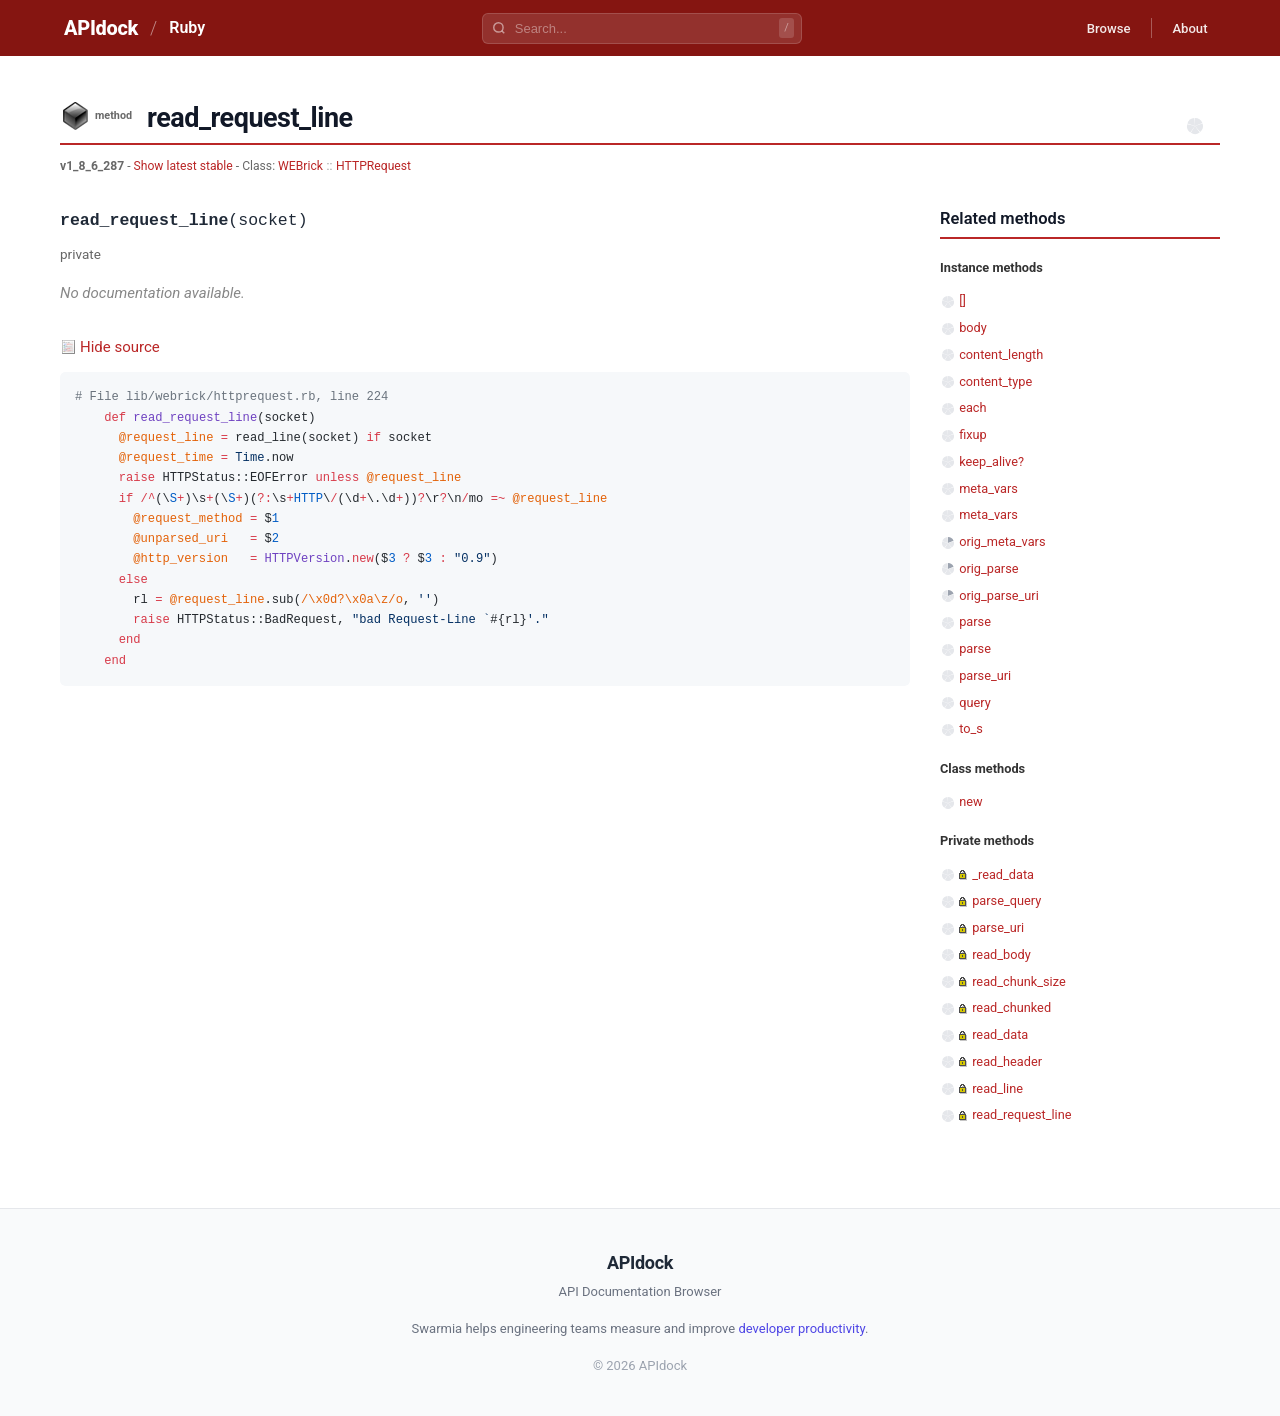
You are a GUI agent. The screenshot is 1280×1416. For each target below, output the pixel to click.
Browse (1094, 28)
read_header (1007, 1061)
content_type (995, 381)
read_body (1001, 954)
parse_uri (985, 675)
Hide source (120, 347)
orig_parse (988, 568)
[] (962, 300)
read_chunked (1011, 1007)
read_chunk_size (1019, 981)
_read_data (1003, 874)
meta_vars (988, 488)
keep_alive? (991, 461)
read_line (997, 1088)
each (972, 407)
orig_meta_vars (1002, 541)
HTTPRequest (373, 166)
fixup (973, 434)
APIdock (101, 28)
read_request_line (1021, 1114)
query (975, 702)
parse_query (1006, 900)
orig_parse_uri (999, 595)
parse (975, 621)
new (970, 801)
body (973, 327)
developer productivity (801, 1328)
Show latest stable (185, 166)
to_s (971, 728)
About (1185, 28)
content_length (1001, 354)
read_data (1000, 1034)
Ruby (187, 27)
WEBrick (300, 166)
